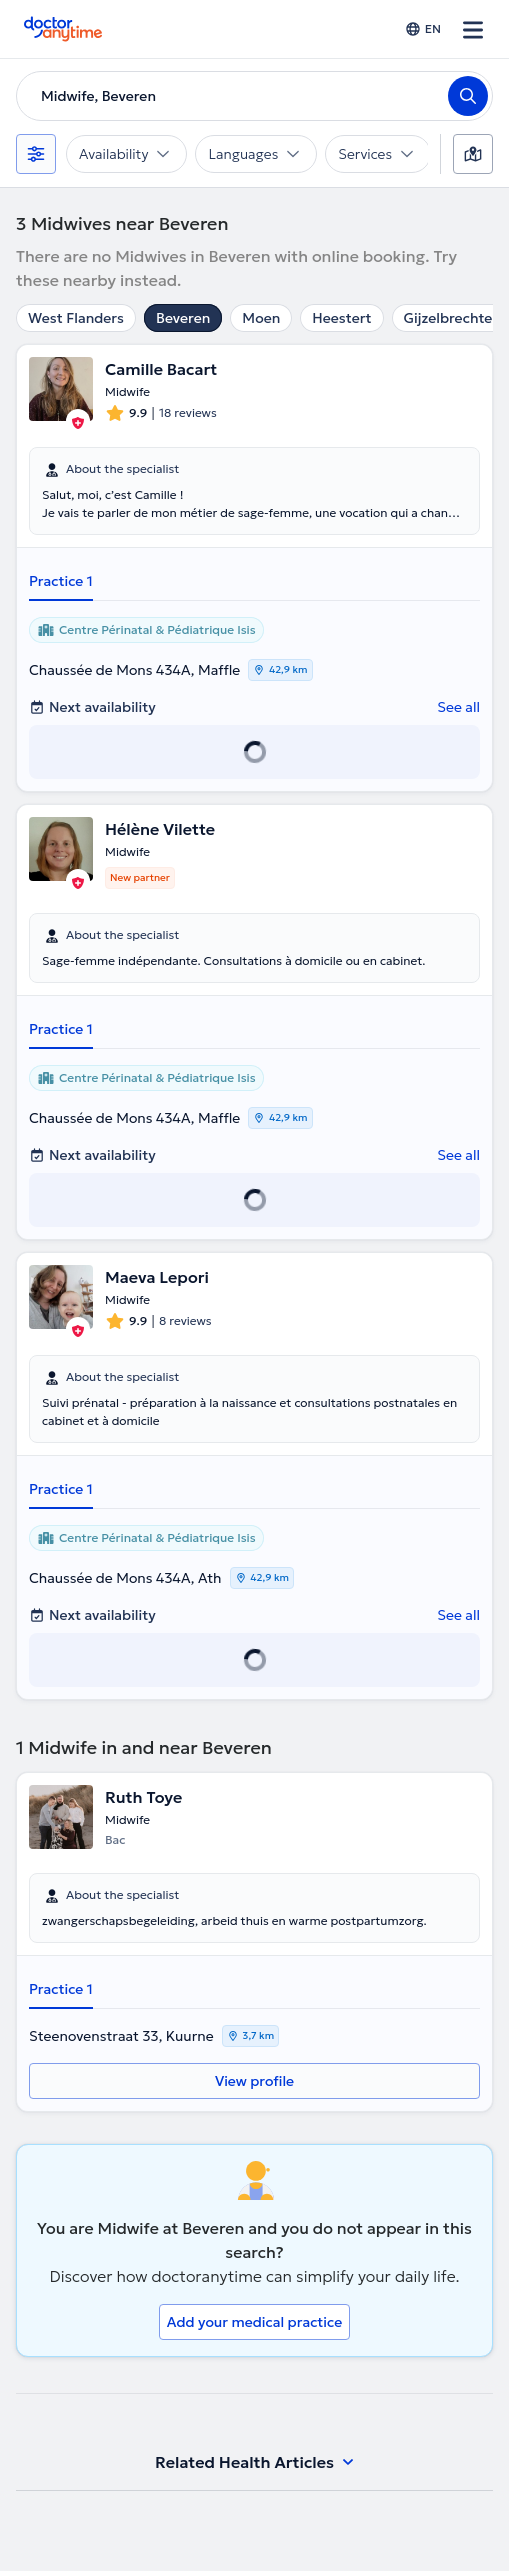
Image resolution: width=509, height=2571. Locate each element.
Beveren (183, 318)
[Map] (473, 154)
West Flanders (76, 318)
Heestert (341, 318)
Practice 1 (61, 581)
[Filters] (36, 154)
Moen (261, 318)
